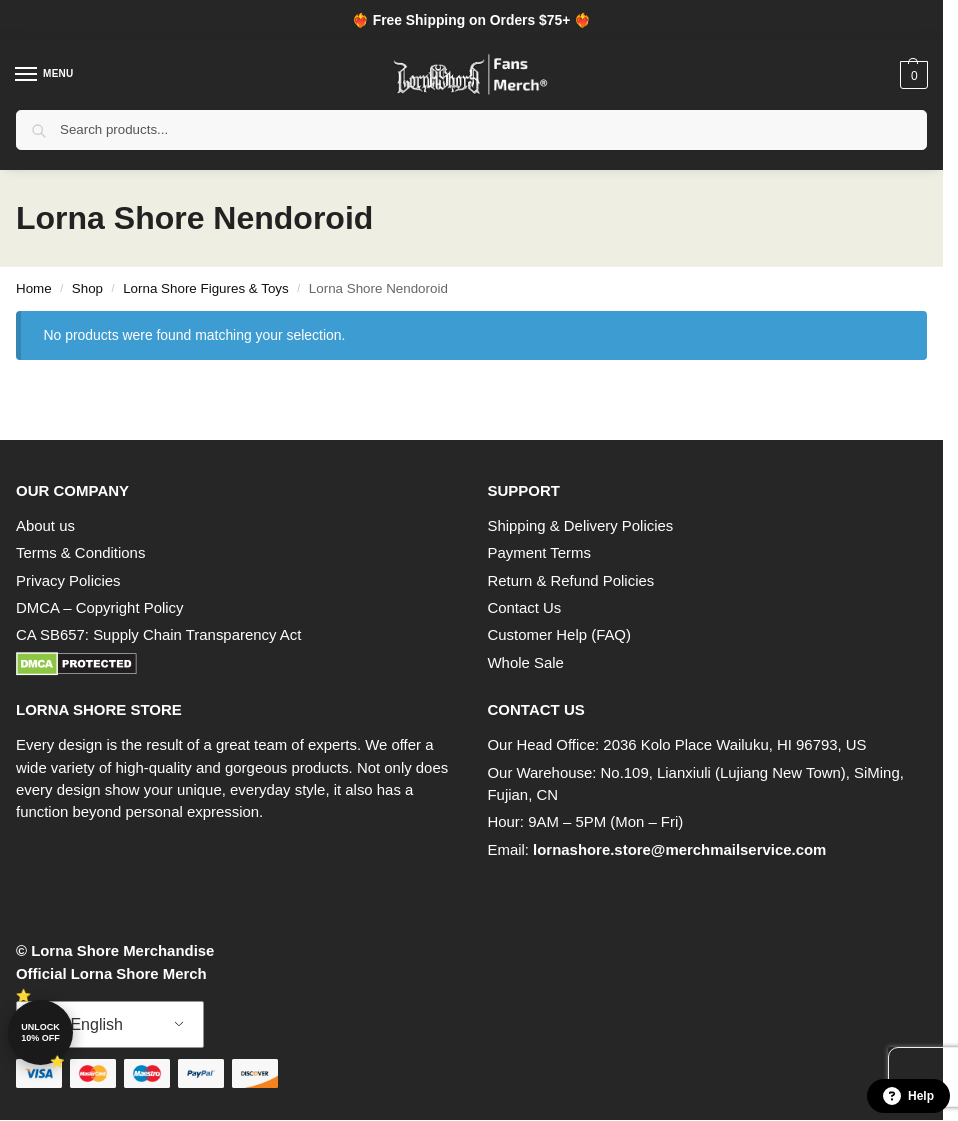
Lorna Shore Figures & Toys (206, 288)
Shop (87, 288)
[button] (911, 75)
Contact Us (525, 607)
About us (45, 525)
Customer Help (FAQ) (559, 634)
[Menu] (45, 75)
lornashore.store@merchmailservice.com (679, 849)
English (84, 1024)
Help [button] (908, 1096)
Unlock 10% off (40, 1032)
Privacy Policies (68, 580)
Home (34, 288)
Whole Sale (526, 662)
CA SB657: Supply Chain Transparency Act (158, 634)
